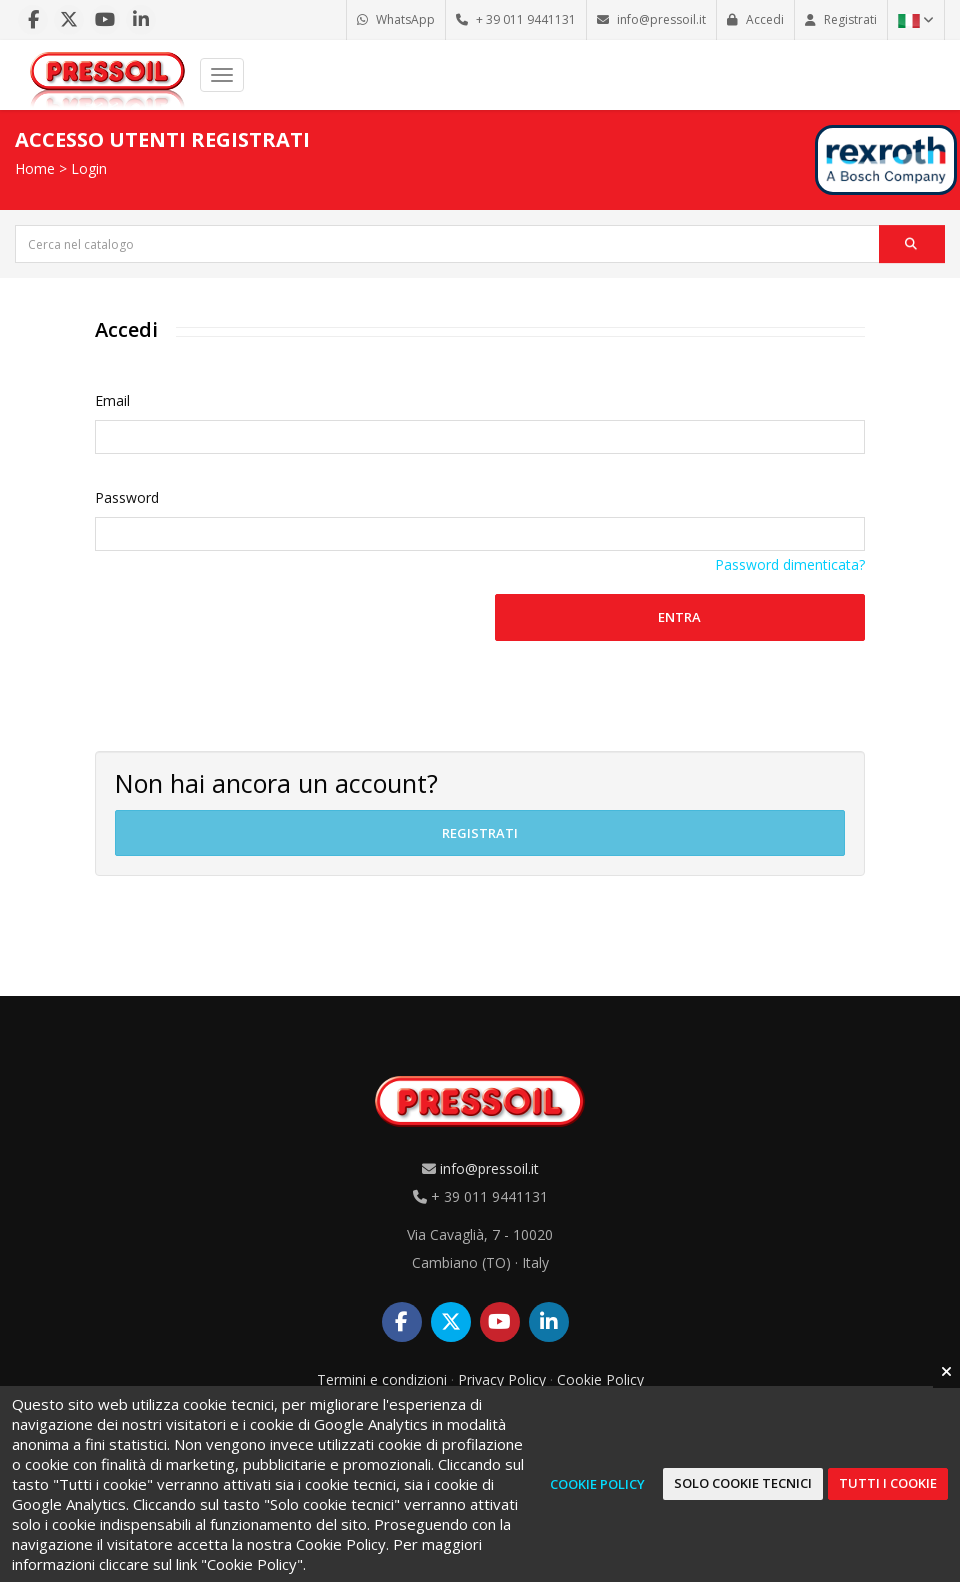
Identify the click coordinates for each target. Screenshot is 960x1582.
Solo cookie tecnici (743, 1483)
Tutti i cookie (888, 1483)
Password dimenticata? (790, 564)
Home (35, 168)
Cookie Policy (600, 1379)
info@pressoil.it (489, 1168)
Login (89, 168)
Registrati (480, 833)
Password (127, 497)
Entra (679, 617)
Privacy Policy (502, 1379)
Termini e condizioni (382, 1379)
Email (112, 400)
